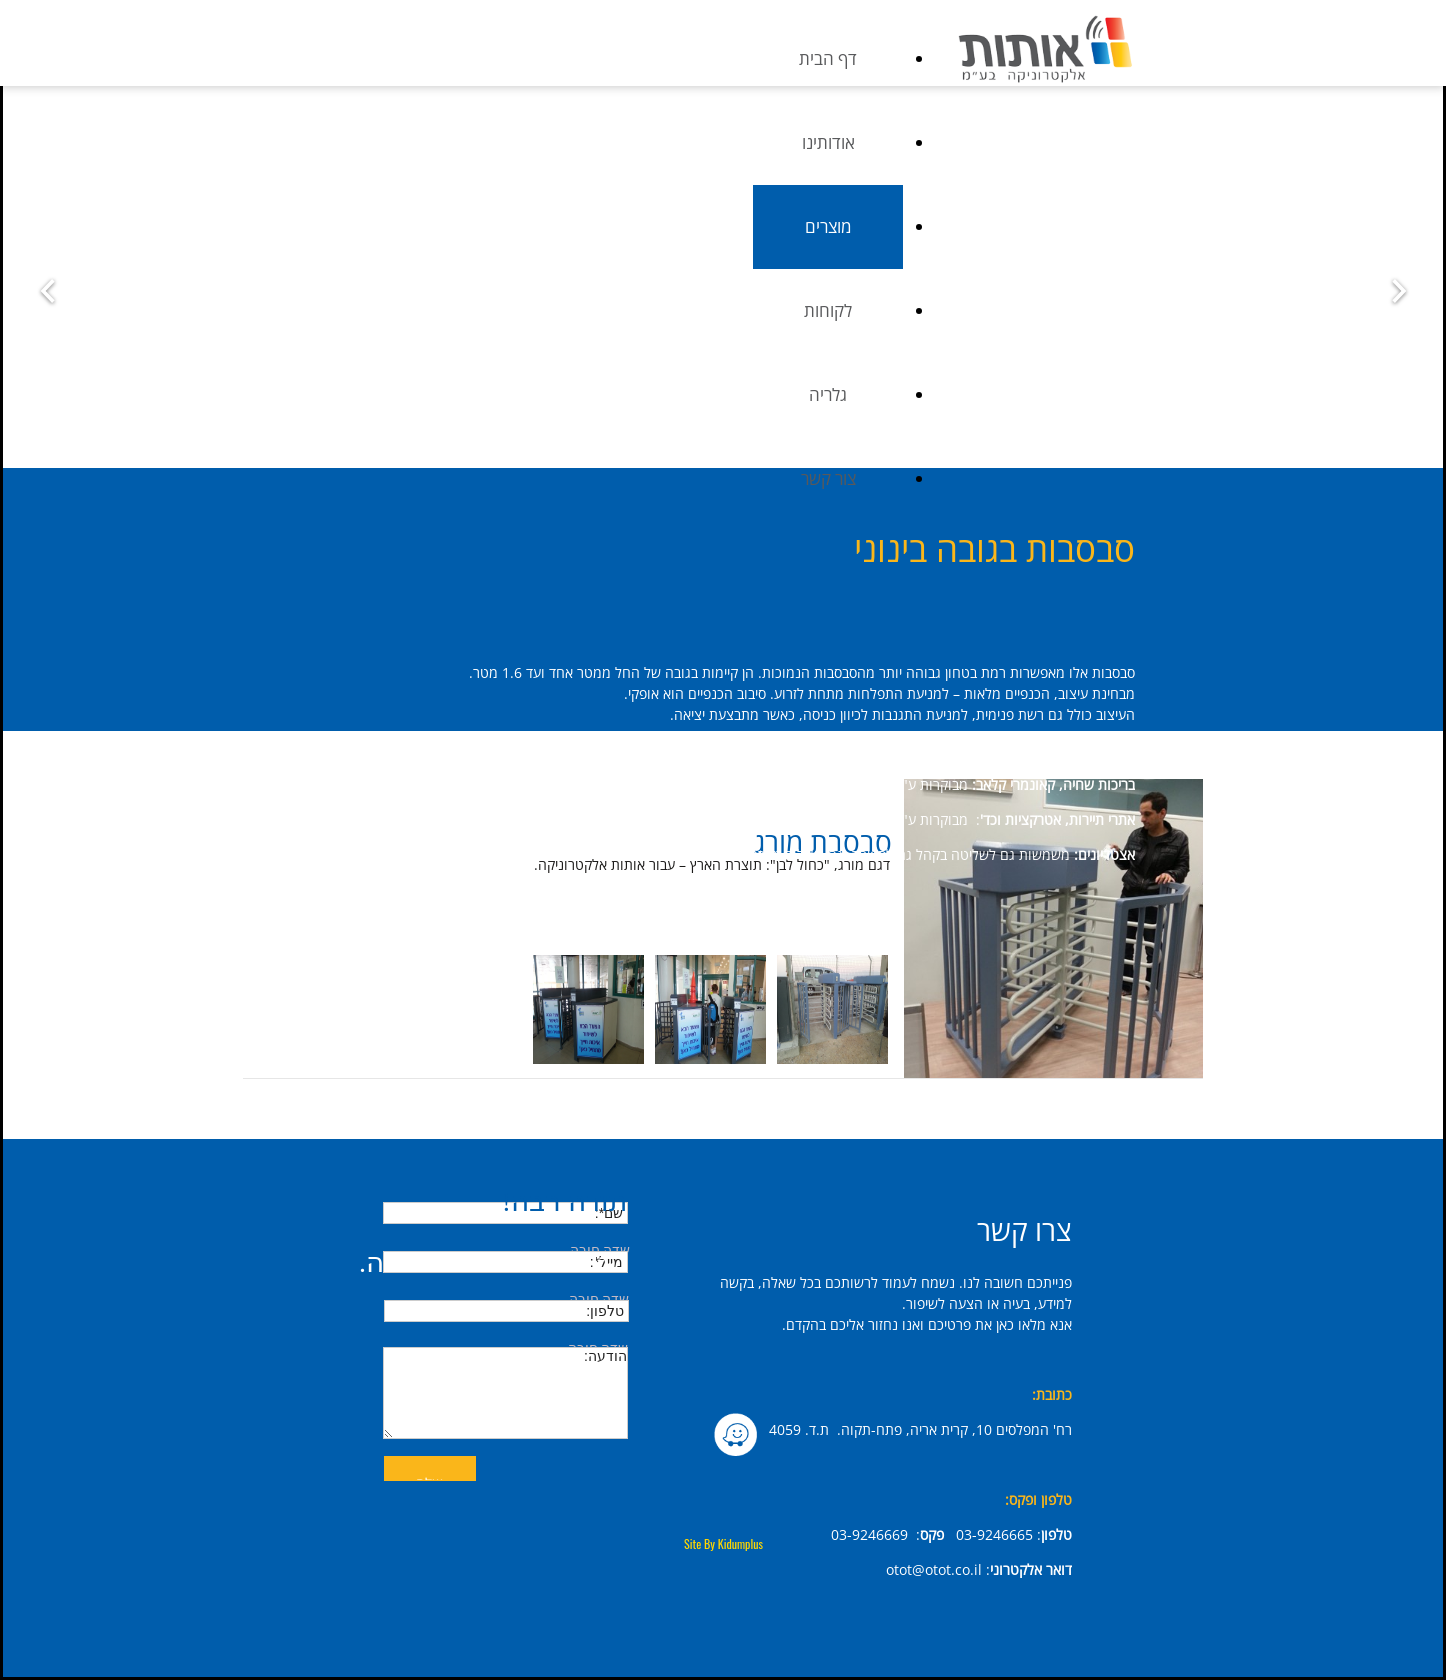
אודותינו (1068, 142)
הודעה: (505, 1393)
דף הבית (1068, 58)
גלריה (1068, 394)
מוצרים (1068, 226)
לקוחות (1068, 310)
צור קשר (1068, 478)
